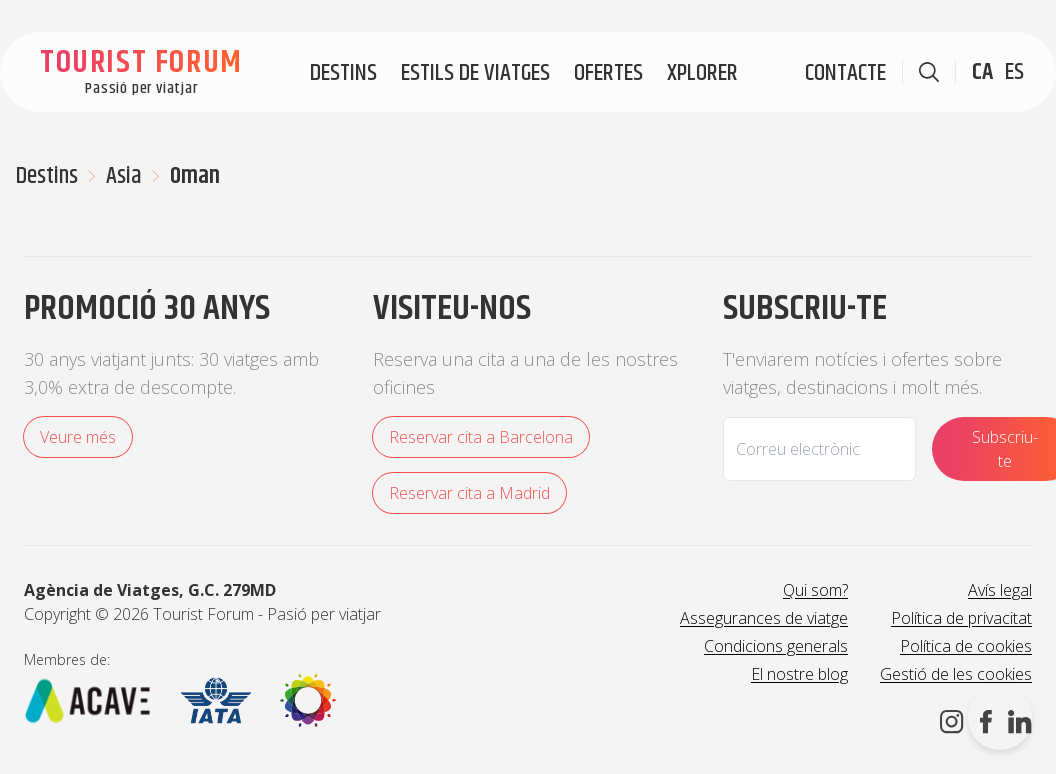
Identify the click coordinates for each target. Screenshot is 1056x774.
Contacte (845, 73)
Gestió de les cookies (956, 674)
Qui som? (815, 590)
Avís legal (1000, 590)
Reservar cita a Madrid (469, 493)
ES (1014, 72)
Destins (343, 73)
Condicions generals (776, 646)
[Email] (819, 449)
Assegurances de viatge (764, 618)
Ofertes (608, 73)
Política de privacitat (961, 618)
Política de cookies (966, 646)
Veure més (78, 437)
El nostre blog (799, 674)
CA (982, 72)
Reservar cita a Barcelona (481, 437)
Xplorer (702, 73)
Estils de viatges (475, 73)
